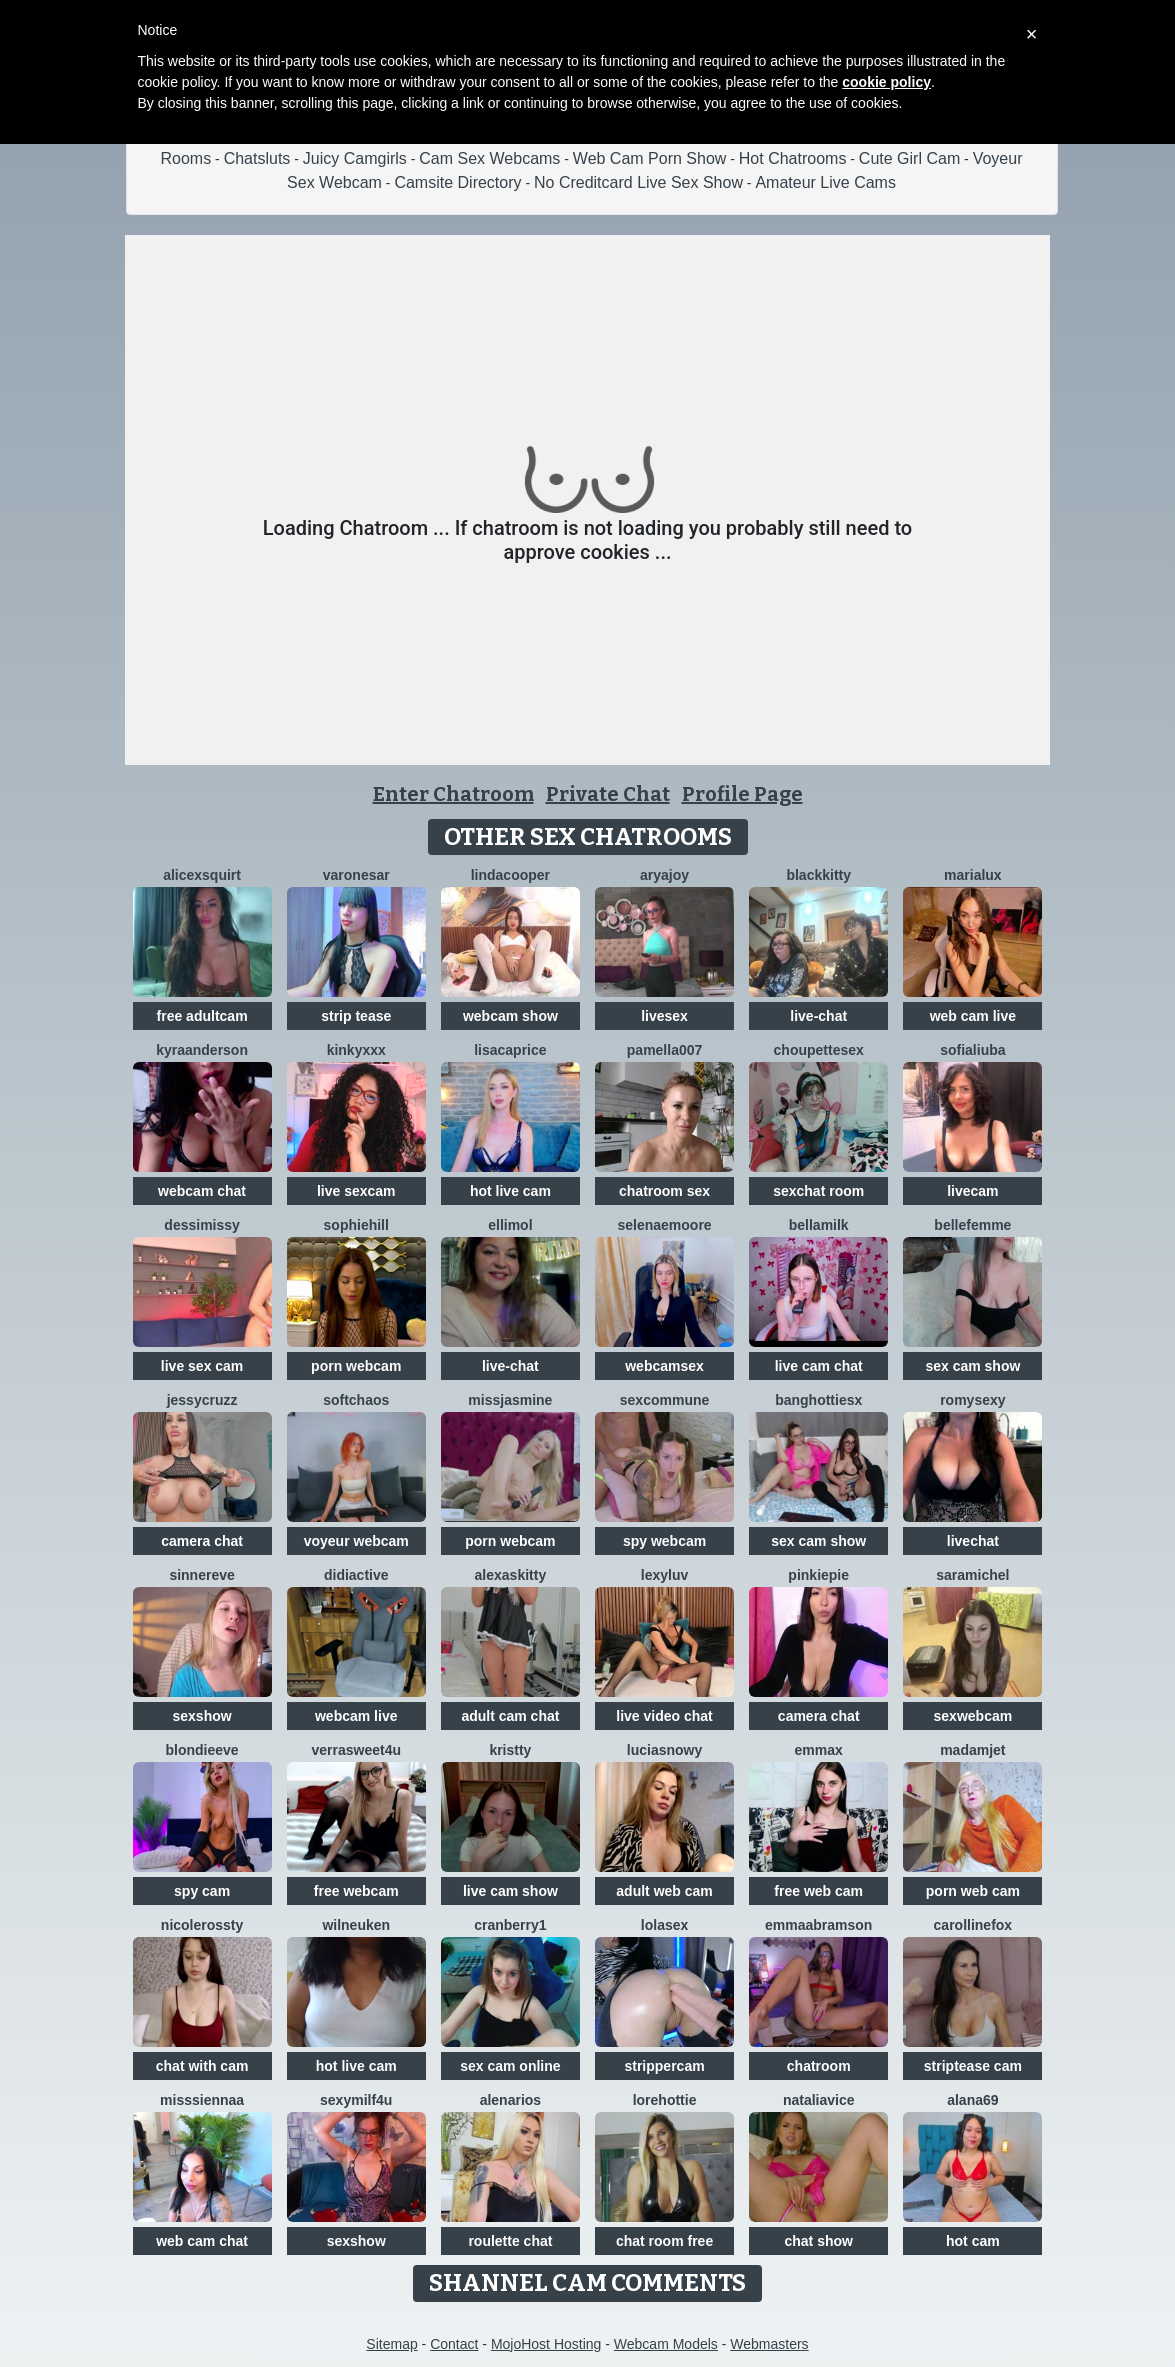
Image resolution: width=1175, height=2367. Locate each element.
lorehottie (665, 2100)
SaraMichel (972, 1575)
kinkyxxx (356, 1050)
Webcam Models (666, 2344)
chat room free (664, 2241)
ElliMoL (510, 1225)
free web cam (818, 1891)
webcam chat (202, 1191)
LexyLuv (664, 1575)
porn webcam (356, 1366)
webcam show (510, 1016)
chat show (818, 2241)
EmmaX (819, 1750)
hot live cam (510, 1191)
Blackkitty (818, 875)
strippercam (664, 2066)
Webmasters (769, 2344)
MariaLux (973, 875)
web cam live (973, 1016)
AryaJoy (664, 875)
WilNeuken (356, 1925)
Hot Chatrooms (793, 158)
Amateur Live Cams (825, 182)
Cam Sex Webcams (489, 158)
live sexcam (356, 1191)
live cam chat (819, 1366)
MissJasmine (510, 1400)
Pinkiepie (818, 1575)
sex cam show (972, 1366)
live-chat (818, 1016)
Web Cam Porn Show (650, 158)
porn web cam (973, 1891)
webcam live (356, 1716)
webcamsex (664, 1366)
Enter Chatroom (453, 794)
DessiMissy (202, 1225)
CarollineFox (973, 1925)
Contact (454, 2344)
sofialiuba (972, 1050)
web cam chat (202, 2241)
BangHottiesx (818, 1400)
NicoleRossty (202, 1925)
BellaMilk (819, 1225)
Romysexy (972, 1400)
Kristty (510, 1750)
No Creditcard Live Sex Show (638, 182)
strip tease (356, 1016)
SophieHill (356, 1225)
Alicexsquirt (202, 875)
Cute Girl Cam (909, 158)
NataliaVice (819, 2100)
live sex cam (202, 1366)
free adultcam (202, 1016)
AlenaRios (510, 2100)
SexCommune (664, 1400)
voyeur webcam (356, 1541)
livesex (664, 1016)
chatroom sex (664, 1191)
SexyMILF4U (356, 2100)
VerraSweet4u (356, 1750)
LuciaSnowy (664, 1750)
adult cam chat (510, 1716)
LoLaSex (664, 1925)
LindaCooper (510, 875)
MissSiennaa (202, 2100)
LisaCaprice (510, 1050)
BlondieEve (202, 1750)
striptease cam (973, 2066)
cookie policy (886, 82)
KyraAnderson (202, 1050)
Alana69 (972, 2100)
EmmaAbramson (818, 1925)
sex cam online (510, 2066)
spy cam (202, 1891)
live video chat (664, 1716)
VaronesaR (356, 875)
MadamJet (972, 1750)
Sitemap (391, 2344)
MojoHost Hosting (546, 2344)
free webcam (356, 1891)
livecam (972, 1191)
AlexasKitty (511, 1575)
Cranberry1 (510, 1925)
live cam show (510, 1891)
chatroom (819, 2066)
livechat (973, 1541)
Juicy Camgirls (355, 158)
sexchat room (818, 1191)
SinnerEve (201, 1575)
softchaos (356, 1400)
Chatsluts (257, 158)
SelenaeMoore (664, 1225)
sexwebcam (973, 1716)
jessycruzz (202, 1400)
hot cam (973, 2241)
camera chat (202, 1541)
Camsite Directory (457, 182)
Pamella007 (665, 1050)
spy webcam (664, 1541)
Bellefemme (972, 1225)
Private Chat (608, 794)
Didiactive (356, 1575)
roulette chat (510, 2241)
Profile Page (742, 794)
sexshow (202, 1716)
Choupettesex (819, 1050)
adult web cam (664, 1891)
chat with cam (202, 2066)
